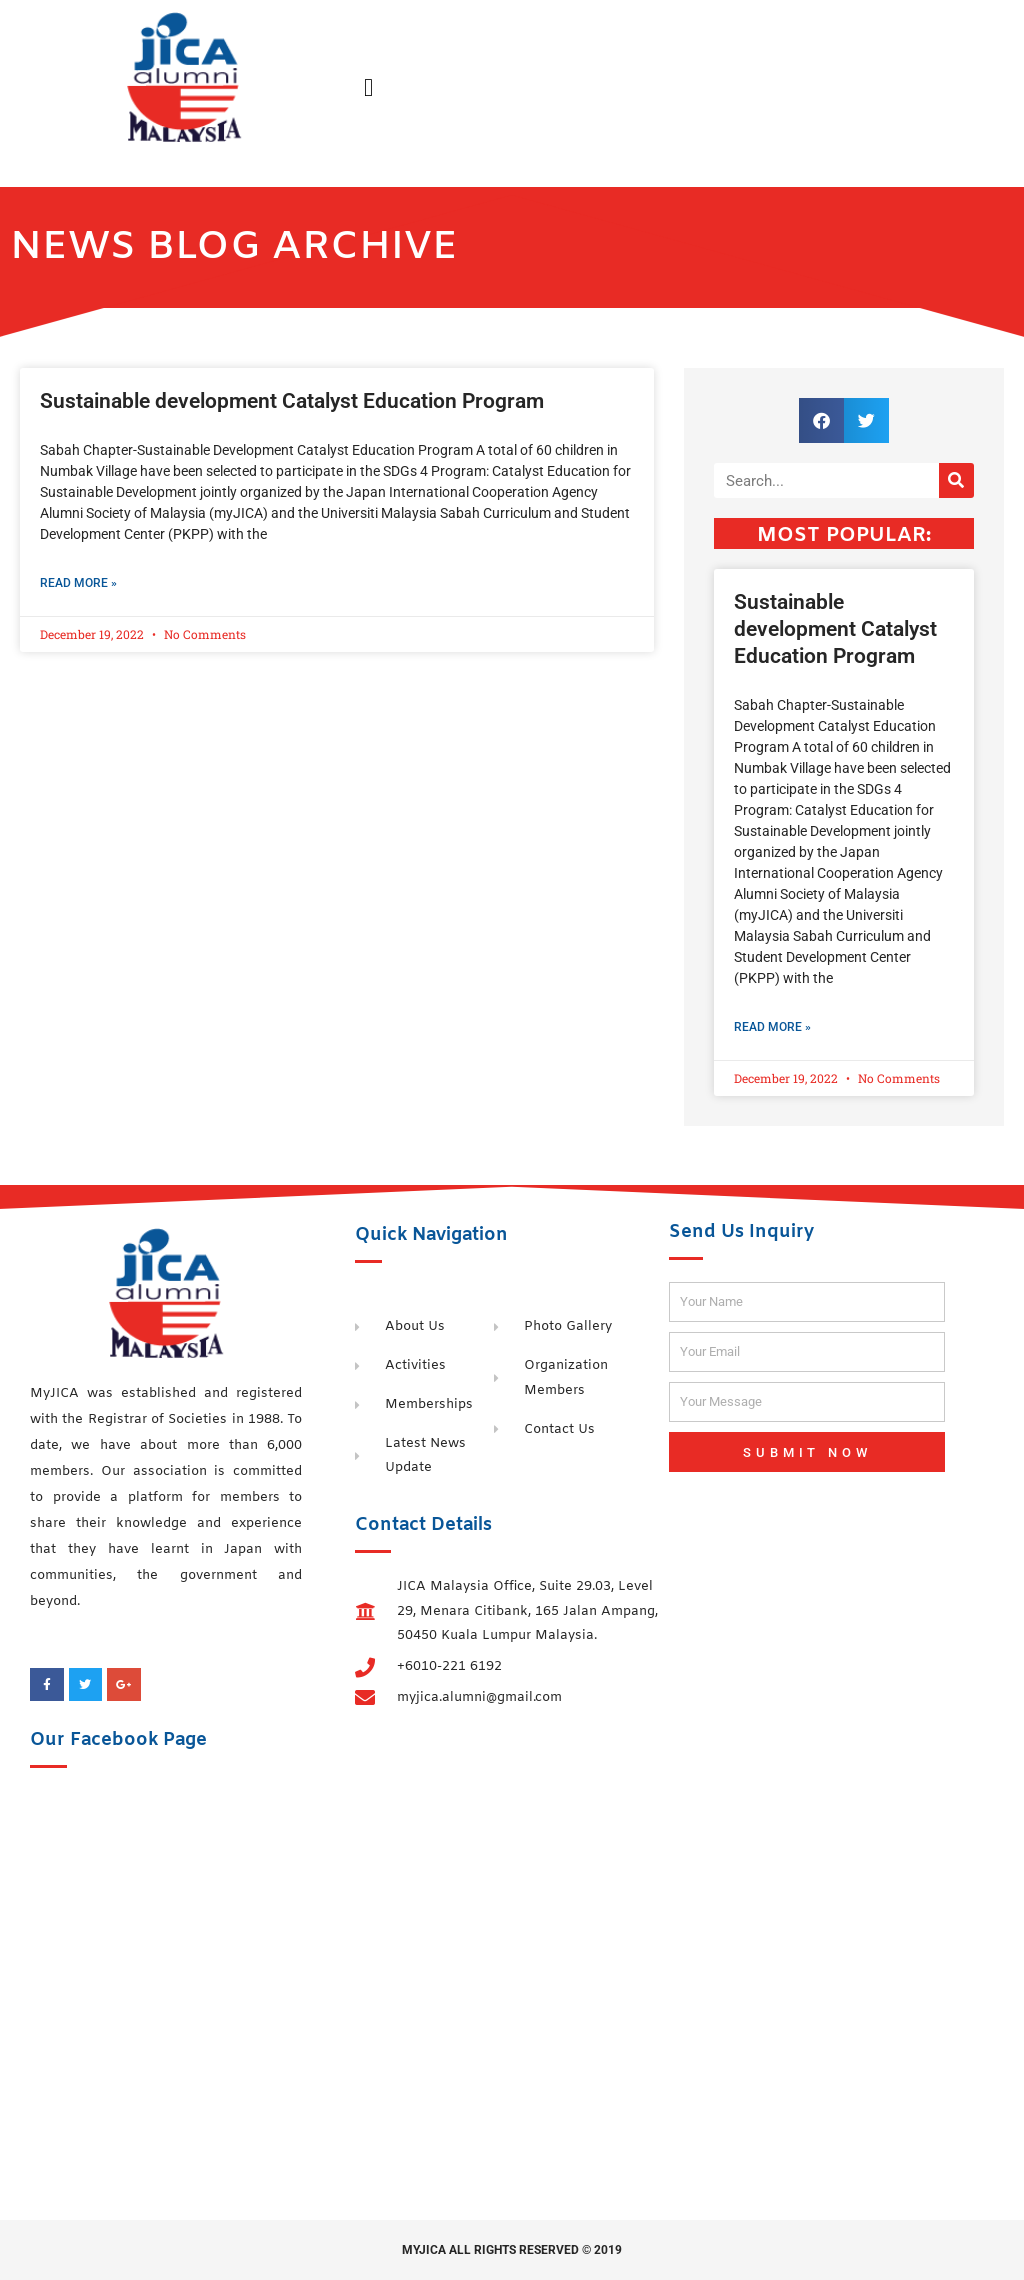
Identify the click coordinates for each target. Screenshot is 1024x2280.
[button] (369, 88)
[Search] (956, 480)
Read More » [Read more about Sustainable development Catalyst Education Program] (78, 583)
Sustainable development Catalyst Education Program (292, 401)
